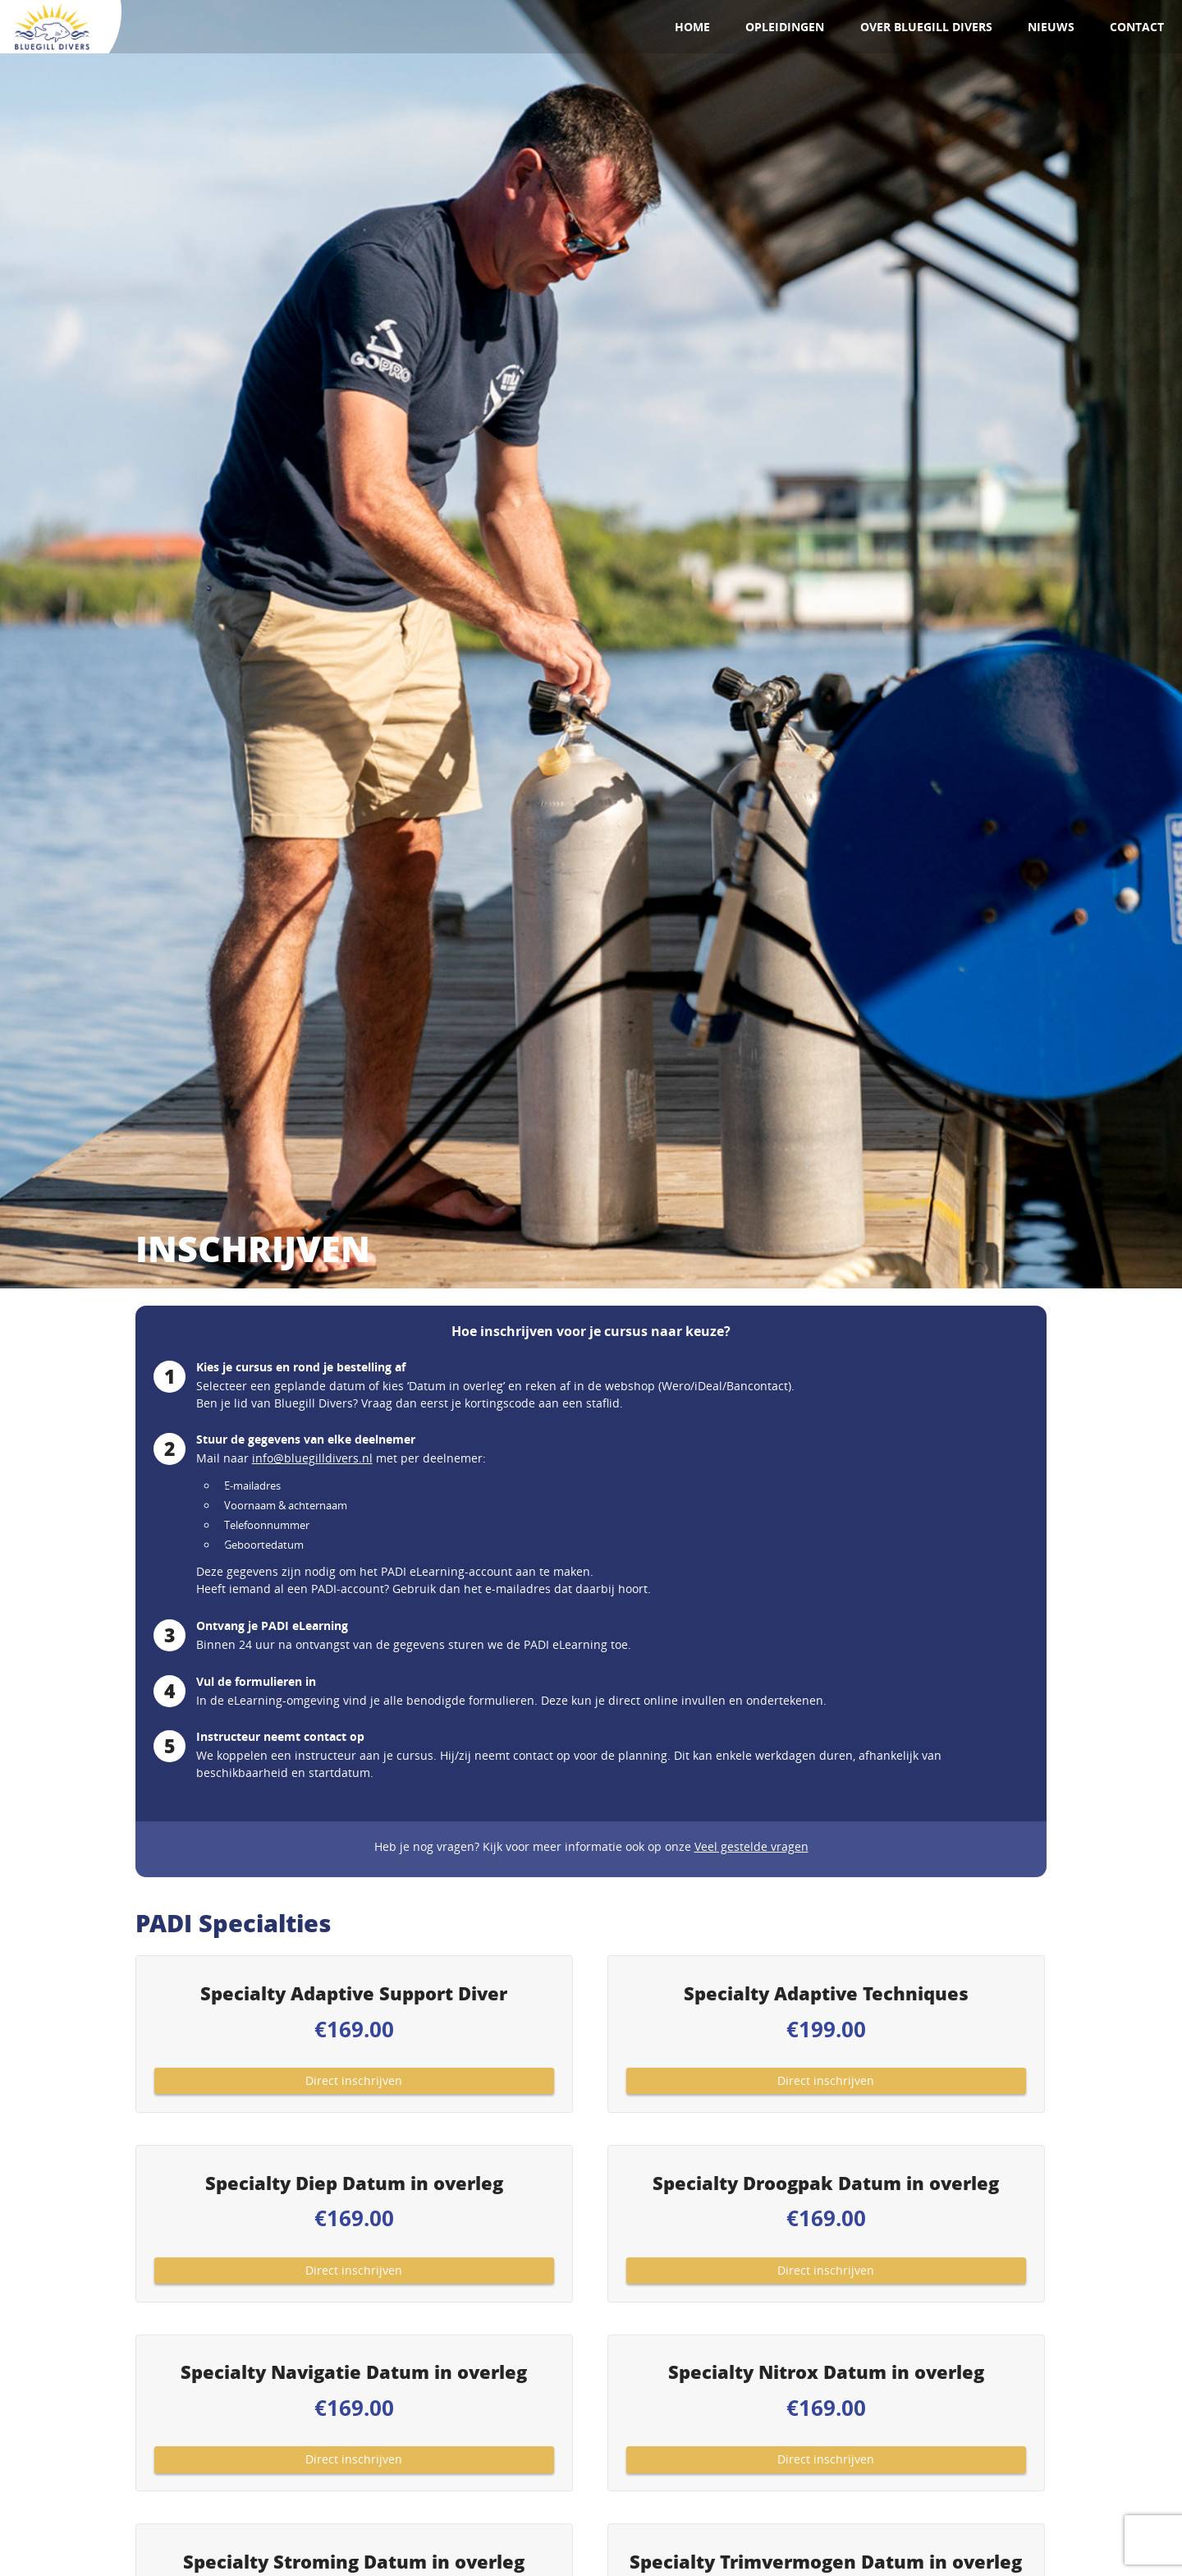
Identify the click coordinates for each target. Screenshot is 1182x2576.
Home (692, 26)
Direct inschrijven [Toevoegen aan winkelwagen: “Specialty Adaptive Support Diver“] (353, 2080)
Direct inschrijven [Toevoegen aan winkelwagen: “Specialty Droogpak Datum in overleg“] (825, 2270)
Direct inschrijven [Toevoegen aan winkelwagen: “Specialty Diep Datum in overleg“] (353, 2270)
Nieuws (1051, 26)
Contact (1137, 26)
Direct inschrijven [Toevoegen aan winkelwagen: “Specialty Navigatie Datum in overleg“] (353, 2459)
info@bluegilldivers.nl (312, 1458)
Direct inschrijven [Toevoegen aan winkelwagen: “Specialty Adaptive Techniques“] (825, 2080)
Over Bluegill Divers (926, 26)
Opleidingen (784, 26)
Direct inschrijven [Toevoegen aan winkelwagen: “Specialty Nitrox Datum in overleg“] (825, 2459)
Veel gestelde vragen (751, 1846)
